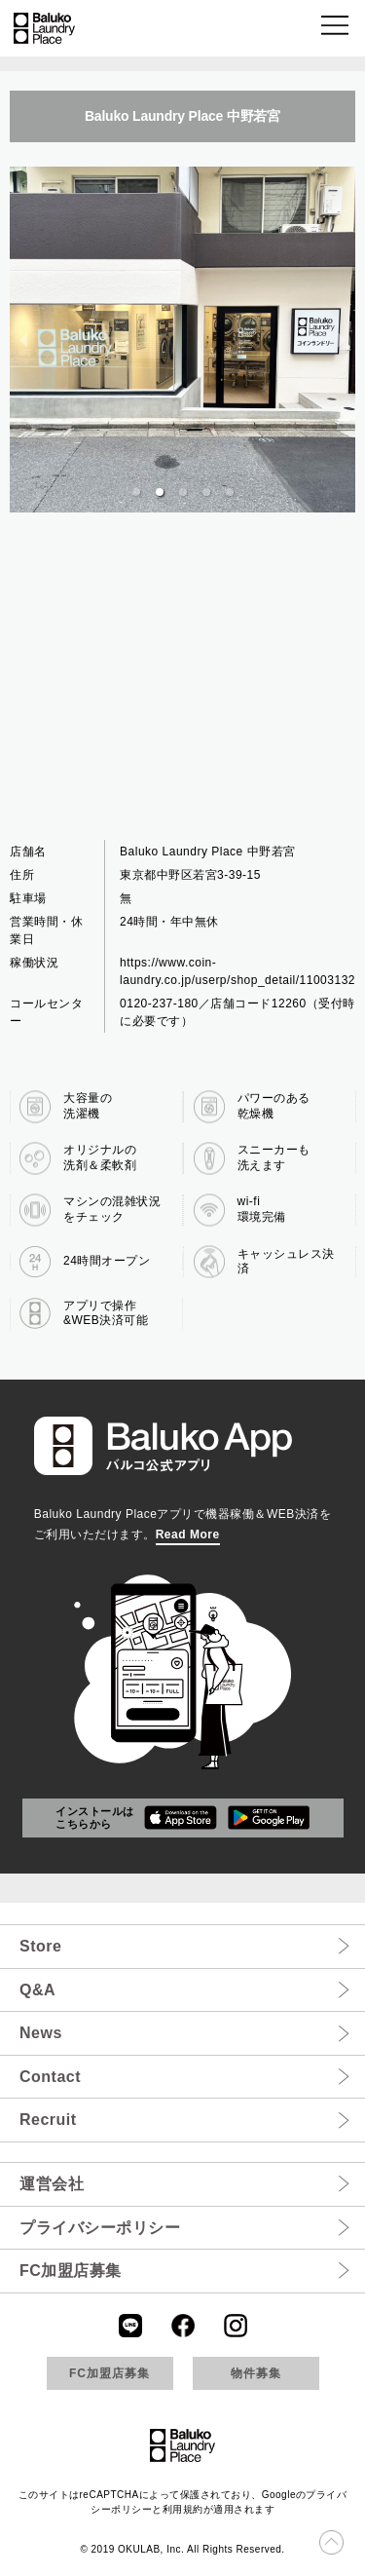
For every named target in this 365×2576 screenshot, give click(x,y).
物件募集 (256, 2373)
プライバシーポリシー (99, 2227)
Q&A (37, 1990)
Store (40, 1946)
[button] (336, 29)
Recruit (48, 2119)
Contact (50, 2076)
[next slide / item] (341, 339)
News (40, 2033)
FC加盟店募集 (70, 2270)
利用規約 (183, 2509)
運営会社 (51, 2184)
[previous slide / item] (23, 339)
